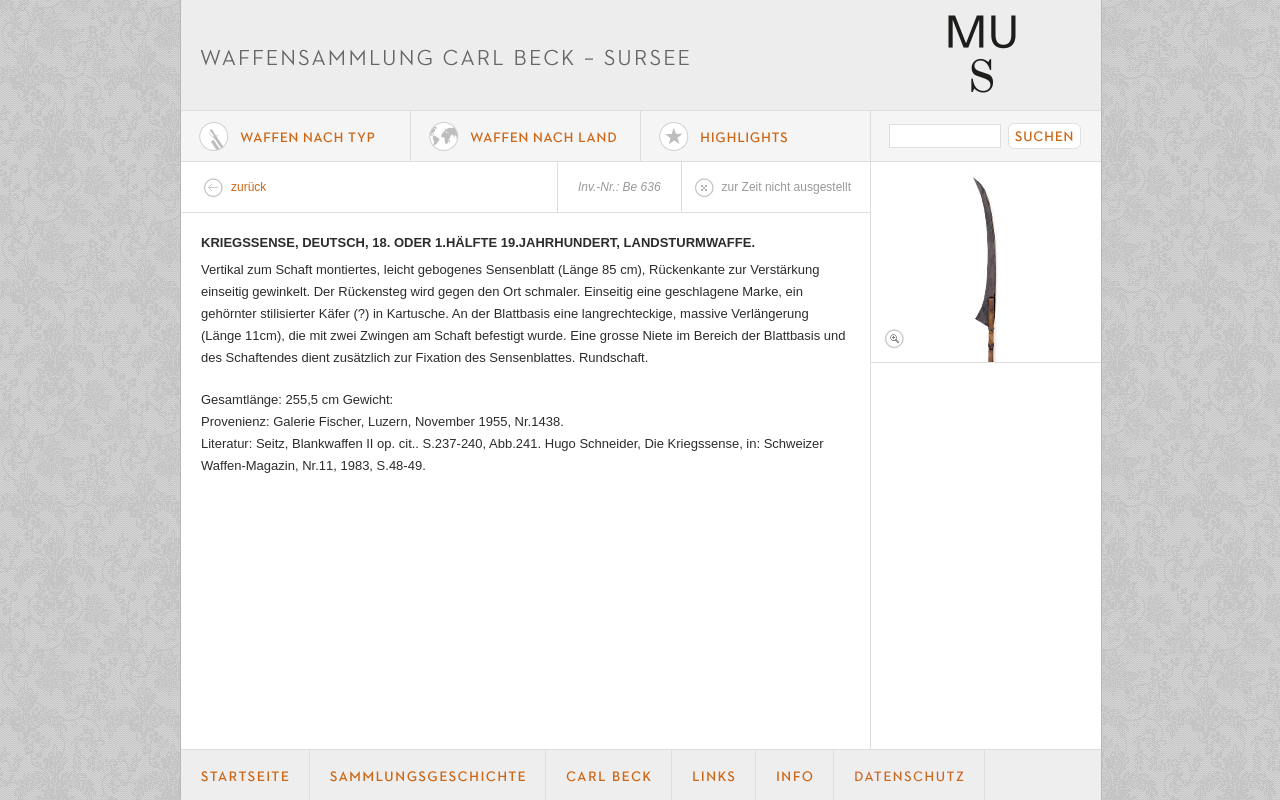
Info (795, 775)
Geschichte (428, 775)
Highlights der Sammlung (756, 136)
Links (714, 775)
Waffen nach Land (526, 136)
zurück (248, 187)
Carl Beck (609, 775)
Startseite (245, 775)
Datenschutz (909, 775)
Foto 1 (986, 262)
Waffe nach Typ (296, 136)
